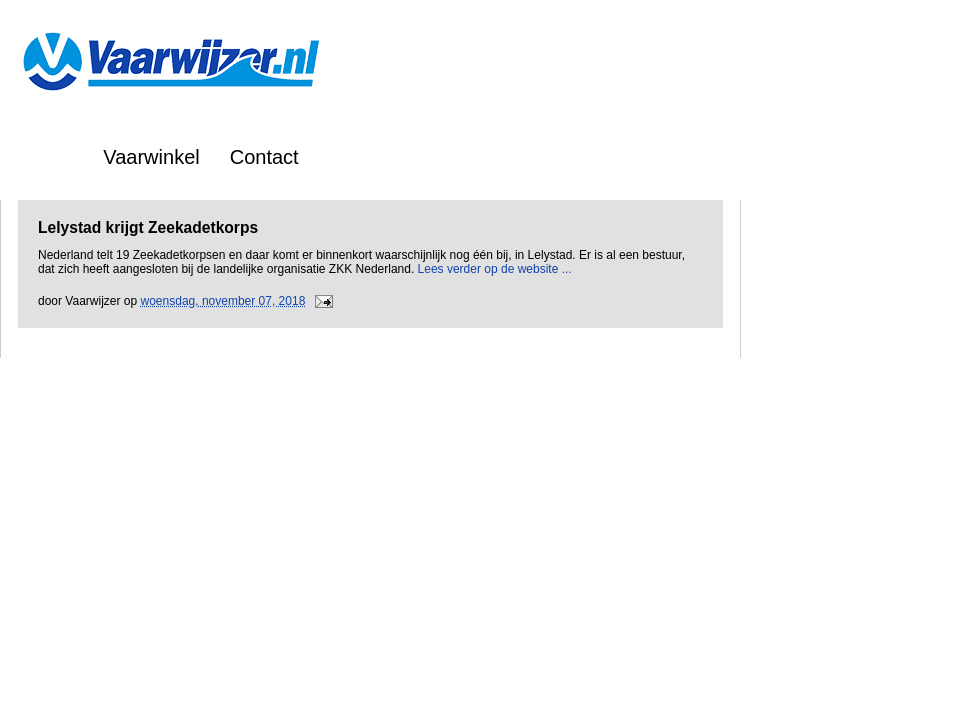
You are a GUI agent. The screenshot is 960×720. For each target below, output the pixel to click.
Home (46, 157)
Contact (264, 157)
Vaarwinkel (151, 157)
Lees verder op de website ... (495, 269)
